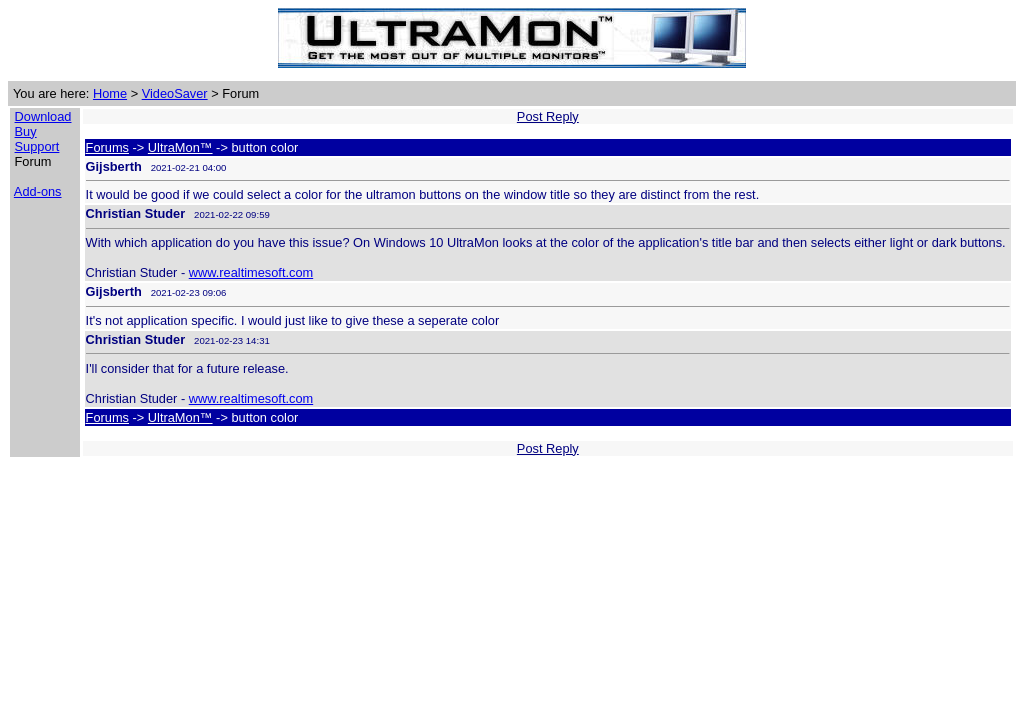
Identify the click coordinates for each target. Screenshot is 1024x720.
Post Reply (548, 116)
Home (110, 93)
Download (43, 116)
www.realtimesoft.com (251, 272)
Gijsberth (114, 166)
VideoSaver (175, 93)
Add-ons (38, 191)
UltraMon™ (180, 147)
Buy (26, 131)
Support (37, 146)
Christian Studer (136, 213)
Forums (107, 147)
